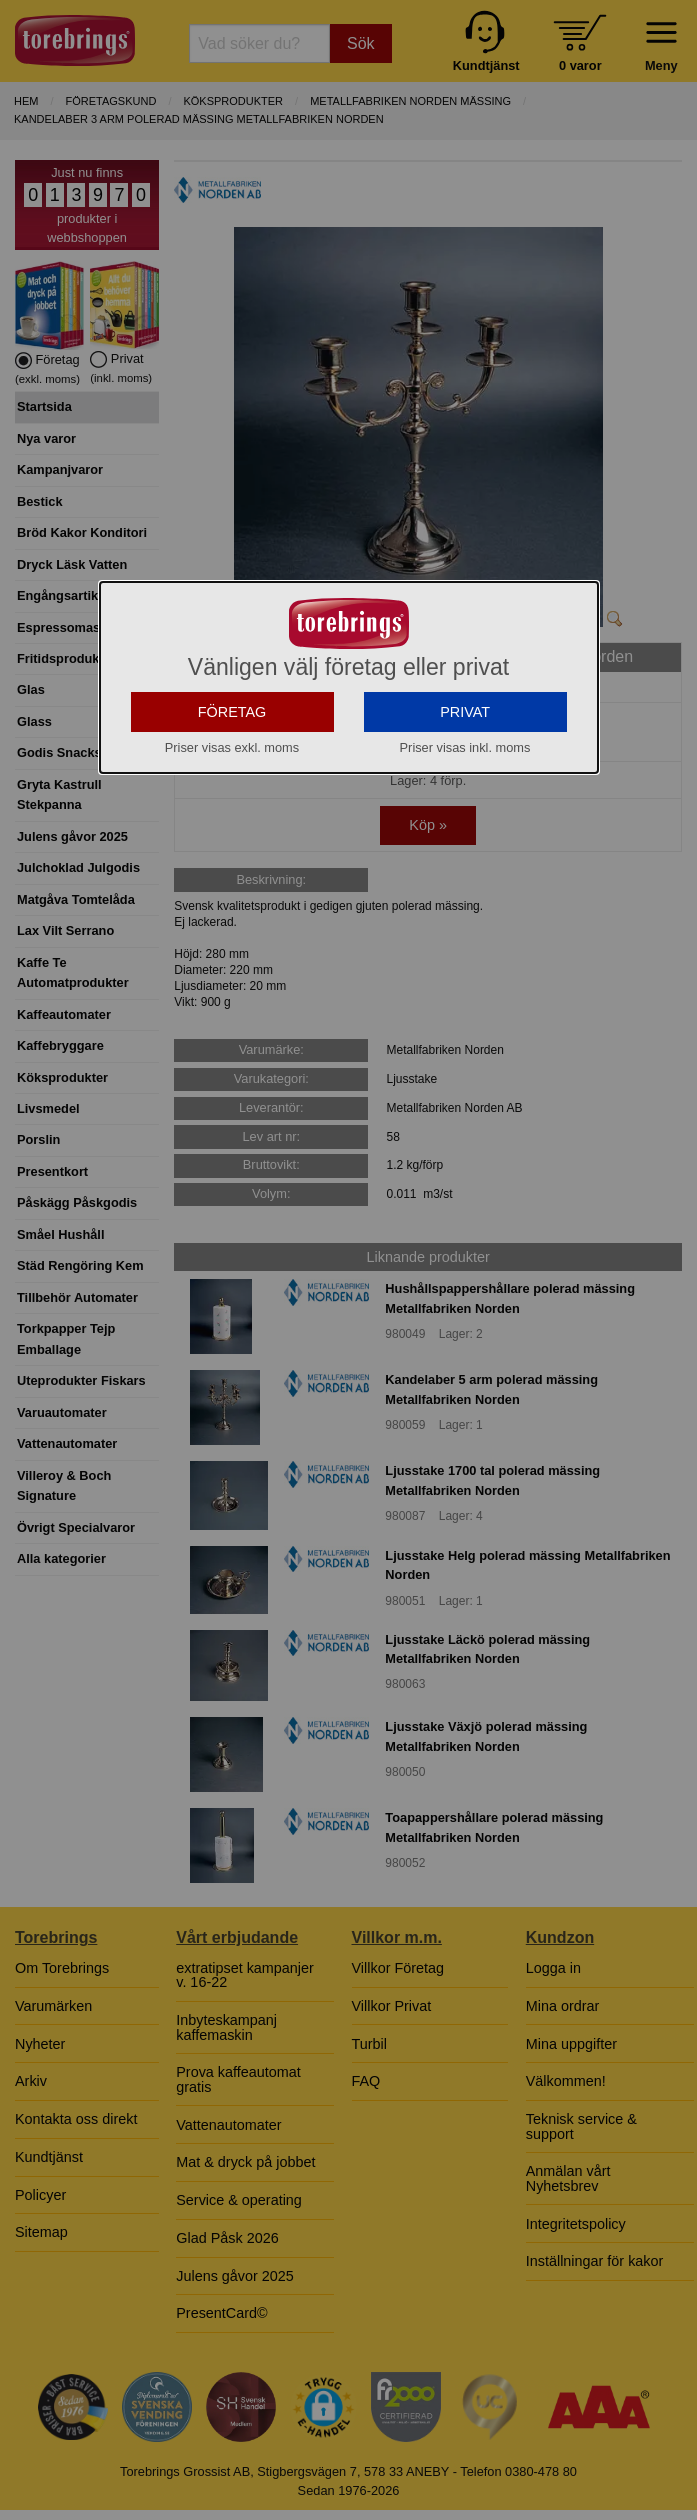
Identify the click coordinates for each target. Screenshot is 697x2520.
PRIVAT (465, 776)
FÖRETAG (232, 776)
